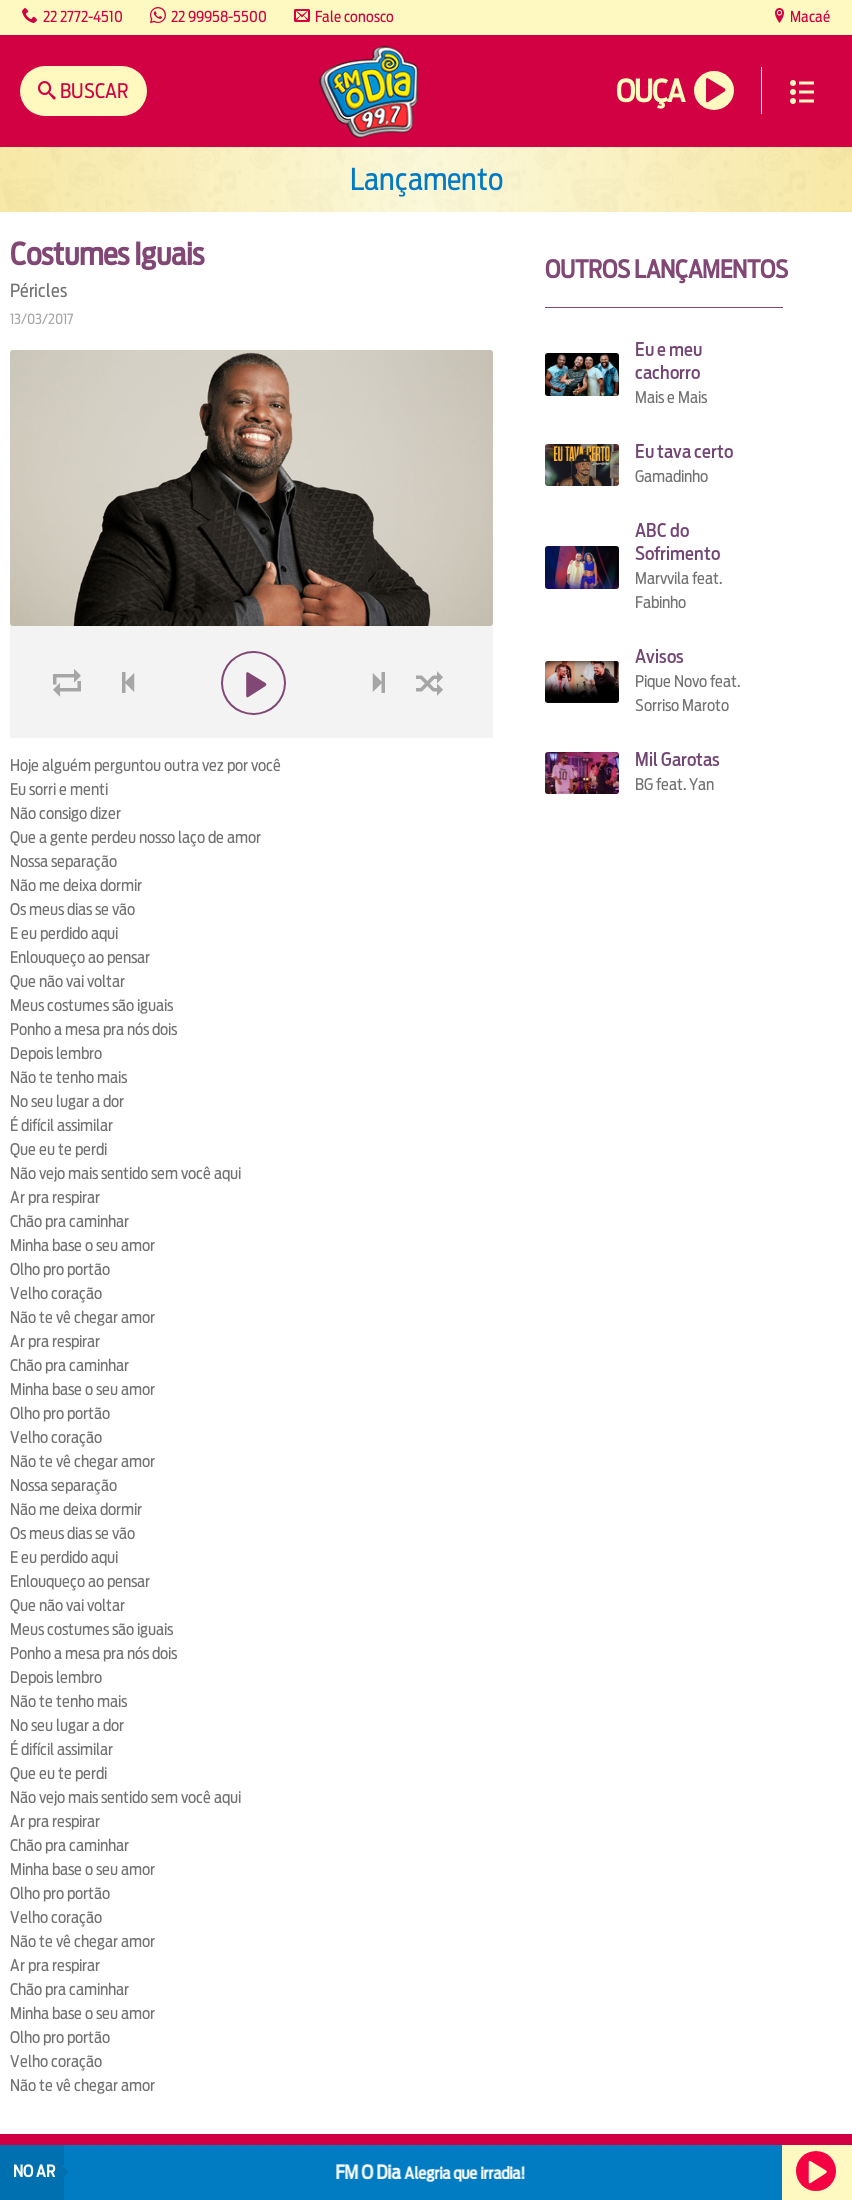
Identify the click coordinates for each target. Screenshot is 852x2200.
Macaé (808, 16)
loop (70, 730)
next (380, 730)
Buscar (92, 90)
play (251, 730)
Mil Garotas (677, 759)
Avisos (659, 656)
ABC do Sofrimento (677, 542)
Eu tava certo (684, 451)
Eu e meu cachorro (668, 361)
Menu (802, 92)
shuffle (433, 730)
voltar (122, 730)
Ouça (650, 91)
